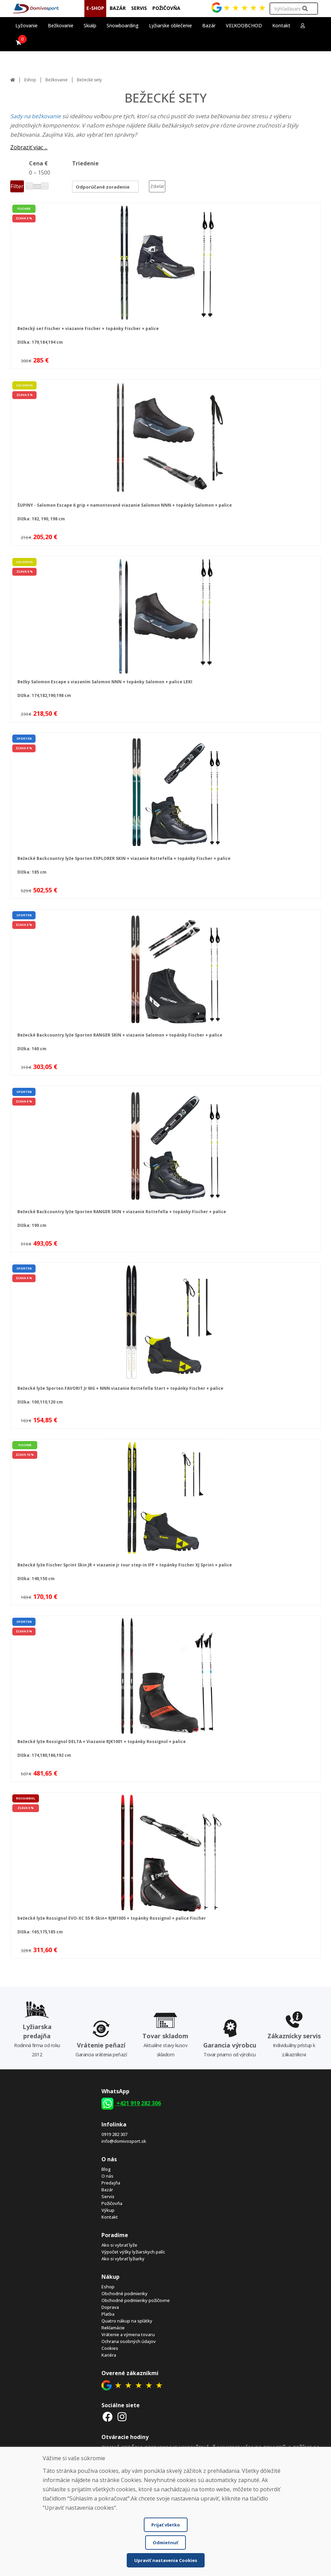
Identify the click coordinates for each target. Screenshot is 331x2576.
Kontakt (281, 25)
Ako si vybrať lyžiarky (122, 2259)
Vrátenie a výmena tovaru (128, 2334)
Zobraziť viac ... (28, 147)
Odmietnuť (165, 2542)
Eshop (30, 80)
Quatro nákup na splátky (126, 2321)
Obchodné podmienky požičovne (135, 2300)
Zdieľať (157, 186)
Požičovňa (111, 2203)
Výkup (107, 2210)
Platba (107, 2314)
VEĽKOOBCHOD (244, 25)
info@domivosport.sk (123, 2141)
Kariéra (108, 2355)
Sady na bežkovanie (36, 116)
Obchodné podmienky (124, 2293)
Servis (107, 2196)
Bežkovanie (56, 80)
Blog (106, 2169)
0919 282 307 (114, 2134)
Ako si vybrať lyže (119, 2245)
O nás (107, 2176)
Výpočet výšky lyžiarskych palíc (133, 2252)
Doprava (110, 2307)
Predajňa (110, 2183)
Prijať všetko (165, 2525)
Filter (17, 186)
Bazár (107, 2190)
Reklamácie (113, 2328)
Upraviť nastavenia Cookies (165, 2560)
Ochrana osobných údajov (128, 2341)
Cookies (109, 2348)
